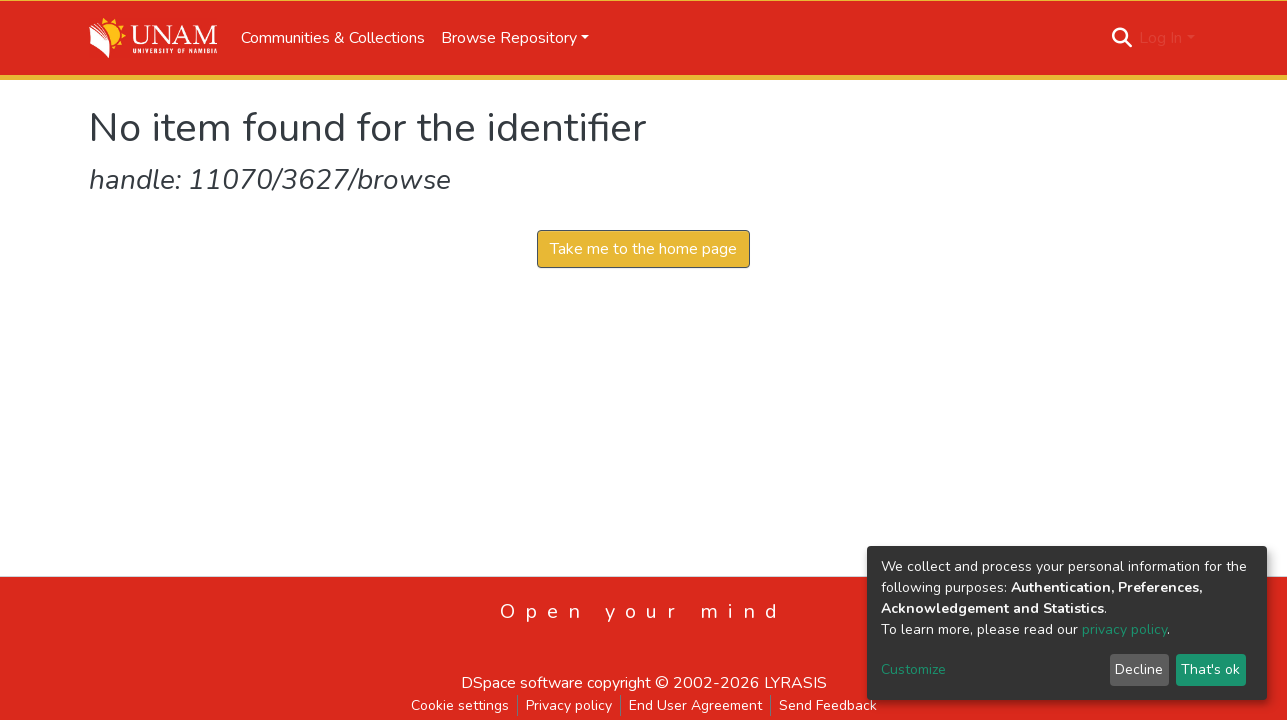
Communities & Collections (333, 38)
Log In (1160, 38)
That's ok (1210, 669)
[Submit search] (1121, 38)
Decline (1139, 669)
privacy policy (1124, 629)
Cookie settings (460, 705)
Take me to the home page (643, 249)
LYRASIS (795, 683)
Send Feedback (828, 705)
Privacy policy (569, 705)
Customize (913, 669)
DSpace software (522, 683)
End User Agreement (695, 705)
